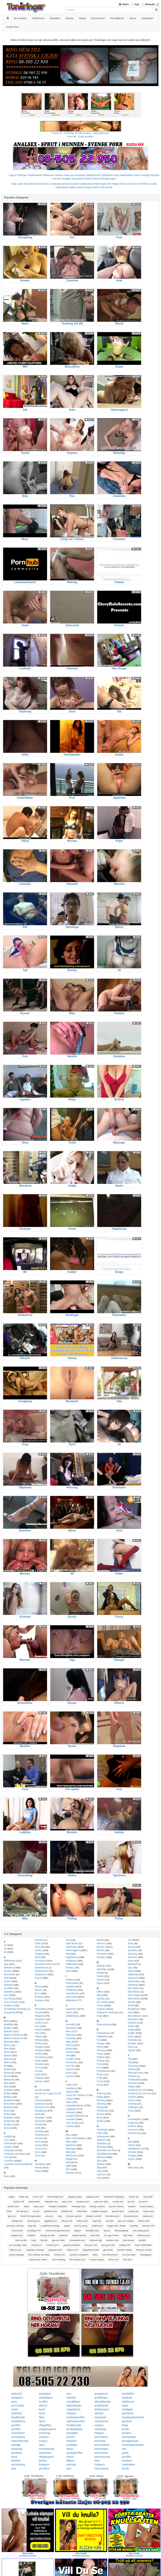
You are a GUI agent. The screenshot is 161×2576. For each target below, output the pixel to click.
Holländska (72, 1964)
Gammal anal (42, 2103)
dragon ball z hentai (116, 2226)
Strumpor (133, 2019)
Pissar (100, 2053)
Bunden (8, 2124)
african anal (66, 2221)
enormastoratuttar (133, 2444)
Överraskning (104, 2024)
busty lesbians (146, 2206)
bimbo (43, 2460)
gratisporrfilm (74, 2452)
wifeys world (143, 2221)
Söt (129, 1940)
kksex (70, 2448)
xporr (42, 2444)
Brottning (8, 2107)
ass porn (49, 2216)
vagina (11, 2197)
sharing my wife (47, 2235)
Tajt (130, 2062)
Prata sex (69, 175)
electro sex (113, 2259)
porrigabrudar (130, 2440)
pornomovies (103, 2456)
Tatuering (133, 2065)
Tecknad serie (135, 2072)
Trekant (132, 2096)
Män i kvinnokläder (76, 2138)
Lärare (69, 2098)
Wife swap (133, 2167)
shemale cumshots (15, 2226)
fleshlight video (92, 2230)
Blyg (6, 2083)
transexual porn (131, 2216)
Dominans (40, 1960)
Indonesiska (72, 1983)
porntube (100, 2440)
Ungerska (133, 2122)
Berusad (8, 2059)
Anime (7, 1981)
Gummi (39, 2148)
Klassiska (71, 2038)
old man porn (22, 2211)
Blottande (9, 2079)
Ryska (100, 2121)
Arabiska (8, 1984)
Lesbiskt (70, 2119)
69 (5, 1952)
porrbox (126, 2433)
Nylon (100, 1983)
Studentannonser (59, 183)
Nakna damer (76, 187)
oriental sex (36, 2245)
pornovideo (101, 2448)
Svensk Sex (131, 183)
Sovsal (131, 1946)
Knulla (153, 183)
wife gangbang (121, 2230)
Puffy (99, 2077)
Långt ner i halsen (75, 2095)
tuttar (125, 2405)
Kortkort (70, 2069)
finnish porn (59, 2255)
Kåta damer (106, 187)
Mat (68, 2152)
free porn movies (144, 2250)
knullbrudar (18, 2417)
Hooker (69, 1967)
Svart (131, 2036)
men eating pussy (141, 2230)
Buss (6, 2127)
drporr (70, 2456)
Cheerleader (10, 2143)
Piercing (101, 2050)
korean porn (148, 2211)
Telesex (59, 175)
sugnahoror (74, 2409)
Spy (130, 1967)
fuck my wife (21, 2240)
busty (33, 2240)
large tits (32, 2226)
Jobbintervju (72, 2015)
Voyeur (131, 2159)
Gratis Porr (106, 183)
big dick (44, 2240)
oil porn (36, 2211)
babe (125, 2425)
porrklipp (16, 2452)
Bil (5, 2065)
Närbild (100, 1965)
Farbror (39, 2022)
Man (68, 2134)
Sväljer (131, 2033)
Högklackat (72, 1957)
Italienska (71, 2000)
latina (95, 2255)
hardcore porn (143, 2235)
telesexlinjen (74, 2405)
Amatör (8, 1971)
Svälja (131, 2029)
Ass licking (9, 1998)
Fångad (39, 2015)
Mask (68, 2141)
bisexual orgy (96, 2240)
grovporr (127, 2421)
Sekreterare (103, 2136)
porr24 (71, 2436)
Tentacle (132, 2076)
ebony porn (39, 2206)
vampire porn (17, 2235)
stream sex (134, 2197)
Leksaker (71, 2112)
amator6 (127, 2397)
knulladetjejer (75, 2429)
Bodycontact (109, 178)
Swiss (131, 2046)
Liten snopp (72, 2122)
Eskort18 (97, 178)
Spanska (132, 1953)
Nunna (100, 1979)
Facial (38, 2012)
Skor (99, 2160)
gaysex (78, 2230)
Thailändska (134, 2079)
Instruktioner (72, 1993)
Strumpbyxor (134, 2015)
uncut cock (38, 2197)
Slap (99, 2167)
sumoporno (18, 2436)
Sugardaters (61, 187)
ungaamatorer (47, 2429)
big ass (107, 2230)
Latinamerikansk (74, 2105)
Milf (68, 2162)
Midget (69, 2159)
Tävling (132, 2069)
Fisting (38, 2040)
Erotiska (39, 1996)
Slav (99, 2171)
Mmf (68, 2169)
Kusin (69, 2072)
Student (132, 2022)
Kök (68, 2055)
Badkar (7, 2027)
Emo (37, 1993)
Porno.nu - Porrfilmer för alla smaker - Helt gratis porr (80, 133)
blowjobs (31, 2235)
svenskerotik (46, 2448)
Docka (38, 1950)
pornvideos (101, 2436)
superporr (100, 2417)
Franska (39, 2064)
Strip (130, 2012)
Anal (6, 1977)
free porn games (73, 2216)
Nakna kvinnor (42, 183)
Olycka (100, 1998)
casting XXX (124, 2245)
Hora (68, 1971)
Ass (6, 1995)
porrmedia (17, 2405)
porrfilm (16, 2425)
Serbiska (101, 2143)
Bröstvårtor (10, 2103)
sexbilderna (18, 2421)
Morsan (101, 1946)
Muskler (101, 1957)
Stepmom (133, 1977)
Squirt (131, 1971)
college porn (17, 2221)
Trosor (131, 2100)
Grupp (38, 2145)
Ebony (38, 1986)
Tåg (130, 2059)
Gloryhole (40, 2121)
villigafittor (45, 2425)
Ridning (101, 2100)
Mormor (101, 1943)
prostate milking (124, 2250)
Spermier (133, 1957)
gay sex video (58, 2240)
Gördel (38, 2124)
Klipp (68, 2041)
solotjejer (127, 2409)
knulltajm (72, 2444)
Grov (37, 2141)
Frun (37, 2067)
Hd (67, 1940)
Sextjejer (66, 178)
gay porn (12, 2216)
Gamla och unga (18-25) (48, 2093)
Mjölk (68, 2165)
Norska (100, 1972)
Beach (7, 2055)
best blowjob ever (55, 2197)
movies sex (118, 2201)
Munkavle (102, 1953)
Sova (130, 1943)
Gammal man (42, 2107)
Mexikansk (71, 2155)
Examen (39, 2000)
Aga (6, 1964)
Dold (37, 1957)
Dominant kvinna (44, 1964)
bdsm (9, 2211)
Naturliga (102, 1969)
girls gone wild (108, 2245)
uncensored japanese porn (57, 2230)
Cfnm (7, 2140)
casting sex (133, 2211)
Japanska (71, 2009)
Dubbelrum (41, 1974)
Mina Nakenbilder (123, 175)
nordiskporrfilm (76, 2417)
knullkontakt (74, 2425)
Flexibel (39, 2046)
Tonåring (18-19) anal (139, 2093)
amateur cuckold (93, 2216)
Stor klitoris (134, 1991)
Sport (131, 1960)
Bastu (7, 2045)
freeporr (99, 2433)
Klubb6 (87, 178)
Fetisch (39, 2029)
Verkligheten (134, 2148)
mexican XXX (148, 2226)
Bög (6, 2086)
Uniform (132, 2126)
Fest (37, 2026)
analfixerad (101, 2405)
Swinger (132, 2043)
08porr (71, 2460)
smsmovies (101, 2421)
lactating (134, 2226)
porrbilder (72, 2433)
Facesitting (41, 2009)
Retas (100, 2096)
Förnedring (41, 2057)
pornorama (101, 2452)
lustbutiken (128, 2464)
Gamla (38, 2090)
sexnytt (99, 2413)
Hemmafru (71, 1946)
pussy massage (17, 2255)
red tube (109, 2221)
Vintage (132, 2155)
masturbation (34, 2201)
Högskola (71, 1960)
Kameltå (70, 2024)
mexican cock (91, 2245)
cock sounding (58, 2259)
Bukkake (8, 2117)
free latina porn (112, 2216)
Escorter (73, 183)
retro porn (127, 2259)
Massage (71, 2148)
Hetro (125, 4)
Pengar (101, 2043)
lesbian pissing (79, 2235)
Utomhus (132, 2129)
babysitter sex (51, 2201)
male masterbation (143, 2245)
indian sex (24, 2197)
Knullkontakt (85, 183)
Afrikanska (9, 1960)
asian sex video (101, 2201)
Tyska (131, 2110)
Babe (7, 2021)
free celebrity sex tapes (39, 2255)
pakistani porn (50, 2211)
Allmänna (9, 1967)
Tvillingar (132, 2107)
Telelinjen (22, 175)
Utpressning (134, 2133)
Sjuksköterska (104, 2153)
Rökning (101, 2103)
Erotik (96, 183)
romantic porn (52, 2245)
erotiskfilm (128, 2393)
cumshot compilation (78, 2255)
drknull (43, 2405)
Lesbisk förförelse (75, 2115)
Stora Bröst (134, 1998)
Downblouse (41, 1967)
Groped (39, 2138)
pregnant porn (92, 2197)
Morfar (100, 1940)
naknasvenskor (76, 2421)
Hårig (37, 2171)
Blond (7, 2076)
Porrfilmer (144, 183)
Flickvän (39, 2050)
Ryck (99, 2117)
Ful (36, 2071)
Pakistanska (103, 2033)
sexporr (99, 2425)
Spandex (132, 1950)
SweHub (16, 2413)
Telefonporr (107, 175)
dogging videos (75, 2197)
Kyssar (69, 2076)
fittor (41, 2417)
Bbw (6, 2048)
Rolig (99, 2107)
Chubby (8, 2146)
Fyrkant (39, 2081)
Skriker (100, 2164)
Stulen (131, 2026)
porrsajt (71, 2464)
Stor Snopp (134, 1995)
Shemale (150, 4)
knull (42, 2409)
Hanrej (38, 2167)
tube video (128, 2235)
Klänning (70, 2034)
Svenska (132, 2040)
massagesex (145, 2255)
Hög (68, 1953)
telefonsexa (102, 2409)
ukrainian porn (82, 2201)
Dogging (39, 1953)
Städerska (133, 1974)
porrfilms (44, 2468)
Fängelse (40, 2019)
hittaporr (72, 2413)
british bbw (82, 2211)
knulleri (43, 2401)
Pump (100, 2084)
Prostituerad (103, 2071)
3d (5, 1948)
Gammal (39, 2100)
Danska (39, 1940)
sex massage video (18, 2245)
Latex (69, 2102)
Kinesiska (71, 2027)
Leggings (71, 2109)
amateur (132, 2206)
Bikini (7, 2062)
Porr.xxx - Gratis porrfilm (80, 136)
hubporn (100, 2464)
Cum (6, 2157)
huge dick (97, 2221)
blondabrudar (103, 2401)
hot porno (143, 2201)
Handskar (40, 2164)
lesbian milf (18, 2201)
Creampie (9, 2150)
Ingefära (70, 1986)
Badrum (8, 2031)
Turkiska (132, 2103)
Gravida (39, 2131)
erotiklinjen (101, 2397)
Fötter (38, 2060)
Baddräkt (8, 2024)
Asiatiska (8, 1991)
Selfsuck (101, 2140)
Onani (100, 2005)
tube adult (148, 2197)
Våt (129, 2141)
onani (14, 2409)
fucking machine (97, 2206)
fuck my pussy (80, 2226)
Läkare (69, 2091)
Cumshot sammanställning (18, 2164)
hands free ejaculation (31, 2216)
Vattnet (131, 2145)
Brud (6, 2110)
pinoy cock (67, 2201)
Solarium (101, 2174)
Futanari (39, 2077)
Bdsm (7, 2052)
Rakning (101, 2093)
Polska (100, 2060)
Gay (137, 4)
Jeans (69, 2012)
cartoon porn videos (38, 2259)
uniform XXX (72, 2250)
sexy (14, 2401)
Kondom (70, 2059)
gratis (125, 2452)
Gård (37, 2114)
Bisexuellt (9, 2072)
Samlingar (102, 2129)
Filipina (38, 2036)
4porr (42, 2421)
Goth (37, 2127)
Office (100, 1991)
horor (42, 2413)
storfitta (71, 2397)
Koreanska (71, 2062)
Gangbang (40, 2110)
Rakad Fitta (118, 183)
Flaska (38, 2043)
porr (69, 2393)
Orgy (99, 2015)
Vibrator (132, 2152)
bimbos (15, 2460)
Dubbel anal (41, 1971)
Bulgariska (9, 2121)
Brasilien (8, 2090)
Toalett (131, 2086)
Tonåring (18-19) (137, 2090)
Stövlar (131, 2002)
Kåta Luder (17, 183)
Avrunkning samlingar (15, 2009)
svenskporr (18, 2433)
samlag (15, 2444)
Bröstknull (9, 2100)
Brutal (7, 2114)
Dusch (38, 1977)
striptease (63, 2235)
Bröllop (7, 2096)
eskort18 (16, 2393)
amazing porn (33, 2221)
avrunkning (18, 2464)
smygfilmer (73, 2401)
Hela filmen (72, 1943)
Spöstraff (132, 1964)
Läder (69, 2084)
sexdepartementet (133, 2417)
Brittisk (7, 2093)
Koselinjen (80, 175)
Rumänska (102, 2110)
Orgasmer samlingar (108, 2012)
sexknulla (100, 2429)
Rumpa (101, 2114)
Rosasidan (77, 178)
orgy (60, 2216)
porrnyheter (129, 2436)
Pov (99, 2067)
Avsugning (9, 2012)
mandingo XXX (34, 2230)
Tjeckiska (133, 2083)
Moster (100, 1950)
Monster (70, 2172)
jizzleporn (17, 2397)
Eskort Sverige (141, 175)
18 (5, 1945)
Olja (99, 1995)
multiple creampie (99, 2211)
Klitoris (69, 2045)
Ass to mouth (11, 2002)
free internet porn (110, 2255)
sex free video (128, 2255)
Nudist (100, 1976)
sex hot (131, 2201)
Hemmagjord (73, 1950)
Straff (131, 2005)
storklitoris (45, 2452)
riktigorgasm (46, 2456)
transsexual (17, 2230)
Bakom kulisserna (13, 2034)
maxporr (127, 2460)
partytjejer (45, 2393)
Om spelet (102, 2002)
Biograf (7, 2069)
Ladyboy (70, 2088)
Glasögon (40, 2117)
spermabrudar (20, 2440)
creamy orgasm (97, 2259)
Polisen (101, 2057)
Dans (7, 2176)
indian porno (82, 2221)
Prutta (100, 2074)
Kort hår (70, 2065)
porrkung (44, 2433)
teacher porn (13, 2206)
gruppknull (101, 2393)
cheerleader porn (77, 2240)
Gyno (37, 2155)
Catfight (8, 2136)
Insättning (71, 1990)
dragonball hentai (91, 2250)
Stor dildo (133, 1988)
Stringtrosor (134, 2009)
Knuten (69, 2052)
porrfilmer (128, 2413)
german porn (118, 2211)
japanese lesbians (71, 2245)
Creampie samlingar (14, 2153)
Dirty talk (39, 1946)
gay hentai (108, 2250)
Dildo (37, 1943)
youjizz (43, 2440)
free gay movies (111, 2235)
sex (124, 2448)
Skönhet (101, 2157)
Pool (99, 2064)
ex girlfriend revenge (49, 2226)
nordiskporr (46, 2397)
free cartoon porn (77, 2259)
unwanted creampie (35, 2250)
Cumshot (8, 2160)
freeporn (44, 2464)
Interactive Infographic (114, 2197)
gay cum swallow (126, 2221)
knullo (125, 2429)
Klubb (69, 2048)
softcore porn (15, 2250)
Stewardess (134, 1981)
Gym (37, 2152)
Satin (99, 2133)
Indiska (69, 1979)
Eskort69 (28, 183)
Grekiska (39, 2134)
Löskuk (69, 2126)
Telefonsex (48, 175)
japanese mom (55, 2250)
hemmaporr (102, 2468)
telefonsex (128, 2401)
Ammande (9, 1974)
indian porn (148, 2216)
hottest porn (97, 2226)
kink (97, 2460)
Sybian (131, 2050)
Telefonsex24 (93, 175)
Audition (8, 2005)
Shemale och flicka (107, 2150)
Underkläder (134, 2119)
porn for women (116, 2206)
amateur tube (112, 2240)
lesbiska (72, 2440)
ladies (26, 2206)
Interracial (71, 1996)
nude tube (95, 2235)
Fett (37, 2033)
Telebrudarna (35, 175)
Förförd (39, 2053)
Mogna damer (91, 187)
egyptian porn (50, 2221)
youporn (44, 2436)
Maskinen (71, 2145)
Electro (38, 1990)
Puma (100, 2081)
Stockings (133, 1984)
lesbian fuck (67, 2211)
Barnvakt (8, 2041)
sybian (67, 2226)
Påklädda (102, 2036)
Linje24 (12, 175)
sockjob (142, 2240)
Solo (99, 2177)
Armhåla (8, 1988)
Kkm (68, 2031)
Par (99, 2040)
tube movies (128, 2240)
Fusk (37, 2074)
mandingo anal (78, 2206)
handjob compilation (58, 2206)
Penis (100, 2046)
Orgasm (101, 2009)
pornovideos (102, 2444)
